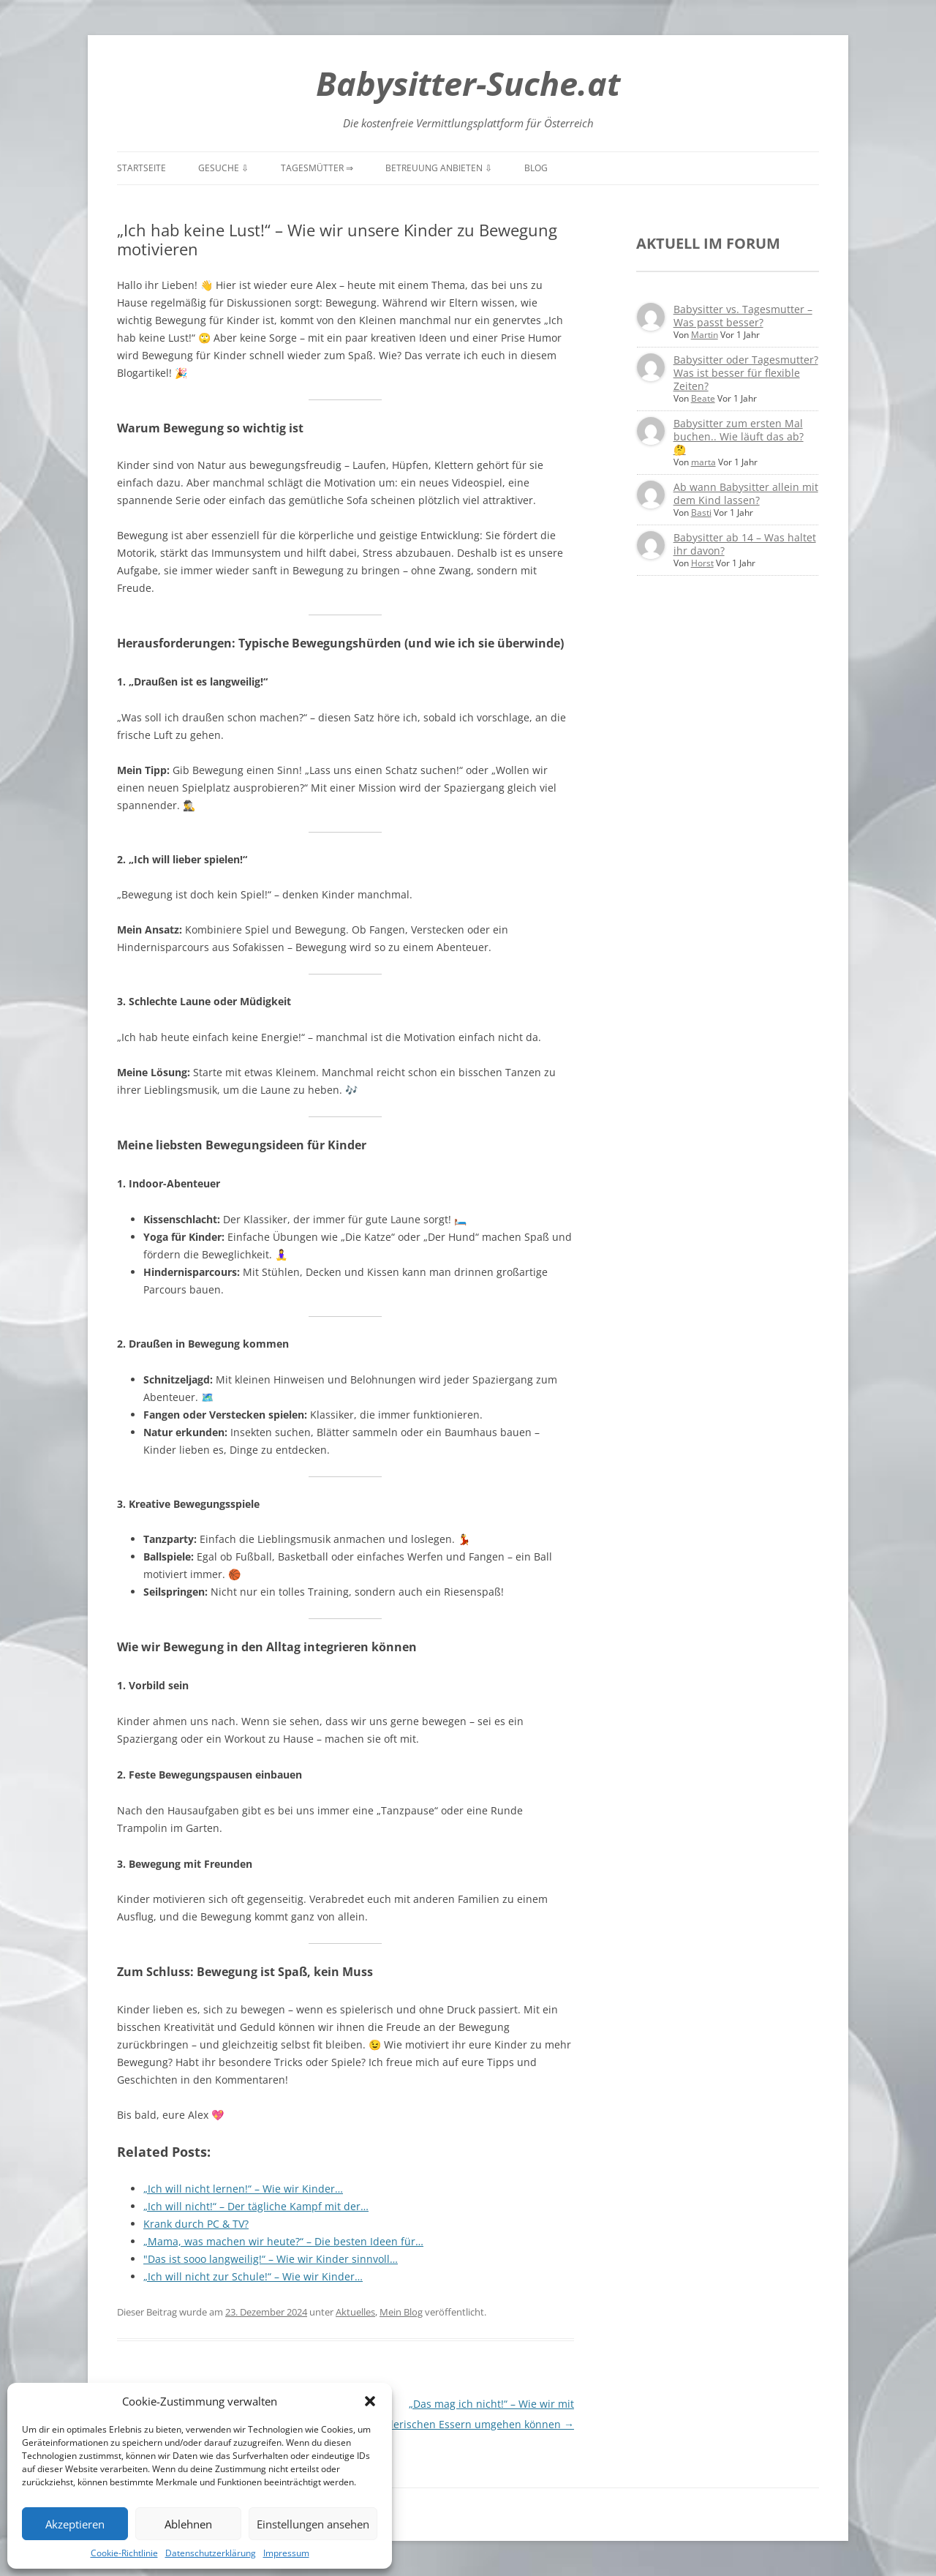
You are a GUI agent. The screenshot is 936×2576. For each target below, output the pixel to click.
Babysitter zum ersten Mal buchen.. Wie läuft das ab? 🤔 (738, 436)
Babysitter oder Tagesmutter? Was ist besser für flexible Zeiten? (745, 373)
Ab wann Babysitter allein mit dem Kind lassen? (745, 493)
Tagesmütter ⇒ (317, 168)
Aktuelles (355, 2311)
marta (703, 462)
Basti (701, 512)
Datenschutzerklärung (210, 2553)
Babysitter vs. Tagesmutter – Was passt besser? (742, 315)
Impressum (286, 2553)
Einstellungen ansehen (313, 2524)
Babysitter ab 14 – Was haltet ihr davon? (744, 543)
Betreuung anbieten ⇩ (438, 168)
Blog (536, 168)
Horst (702, 563)
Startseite (141, 168)
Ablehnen (188, 2524)
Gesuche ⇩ (223, 168)
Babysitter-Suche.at (468, 83)
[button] (370, 2401)
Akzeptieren (75, 2524)
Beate (703, 398)
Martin (704, 334)
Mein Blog (401, 2311)
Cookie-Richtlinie (124, 2553)
